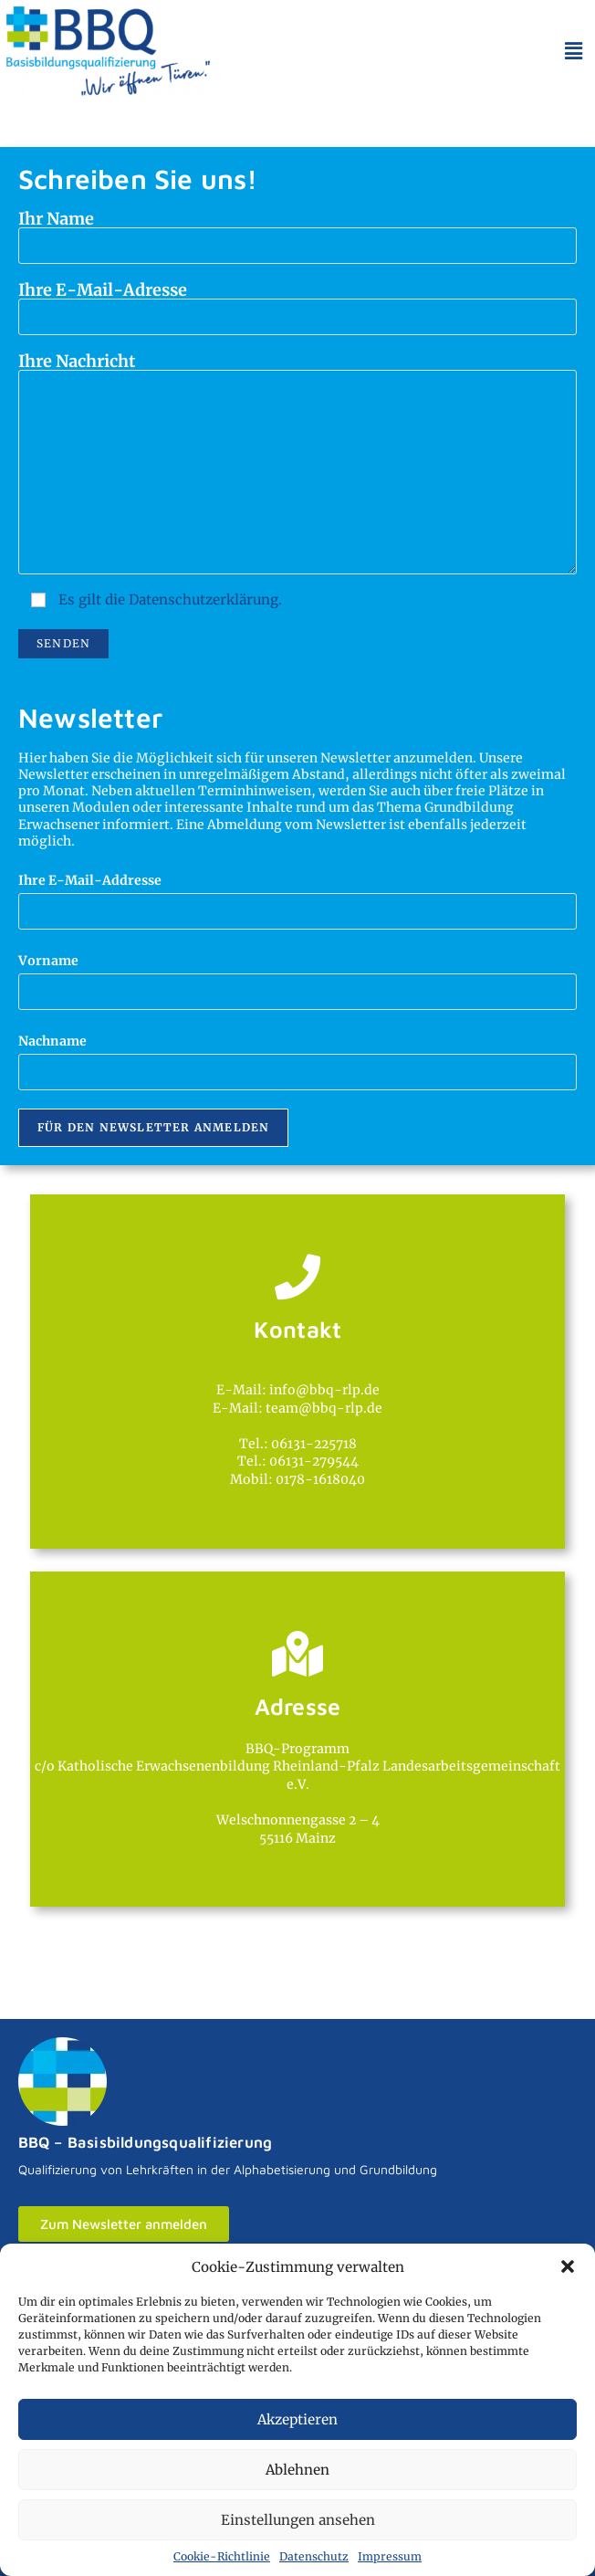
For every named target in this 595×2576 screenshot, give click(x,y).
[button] (567, 2266)
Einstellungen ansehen (298, 2520)
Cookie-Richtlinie (221, 2556)
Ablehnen (297, 2469)
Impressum (390, 2556)
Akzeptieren (297, 2419)
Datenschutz (314, 2556)
